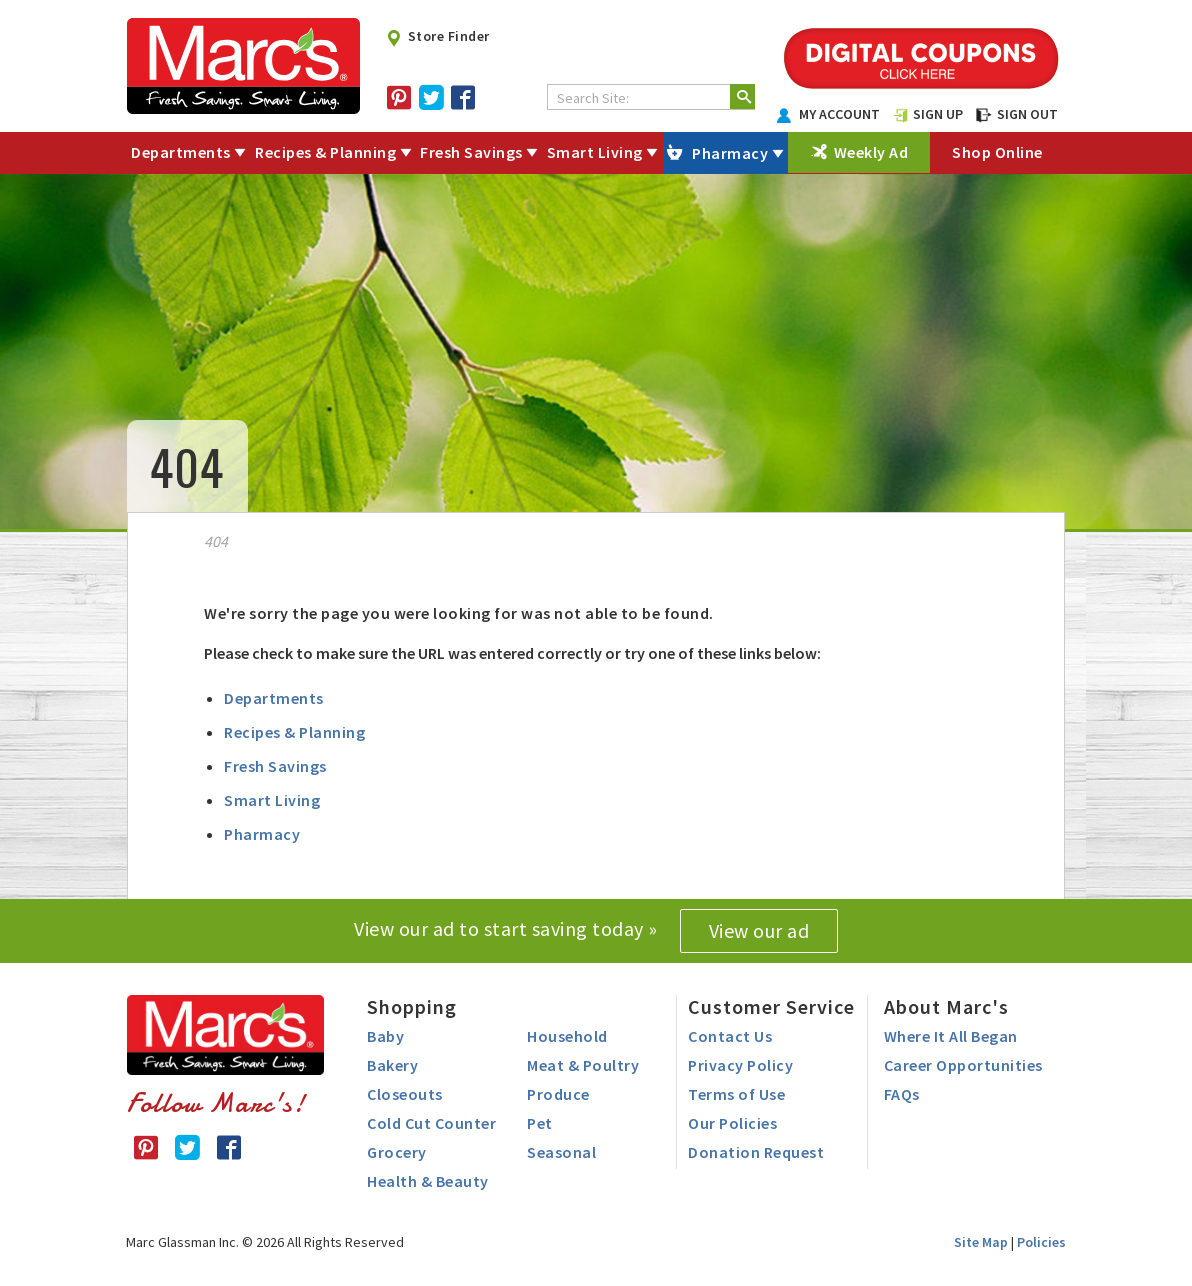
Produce (558, 1094)
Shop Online (997, 152)
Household (567, 1036)
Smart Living (595, 152)
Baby (385, 1036)
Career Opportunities (963, 1065)
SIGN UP (928, 114)
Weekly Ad (871, 152)
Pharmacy (730, 153)
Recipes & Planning (325, 152)
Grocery (397, 1152)
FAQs (902, 1094)
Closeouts (405, 1094)
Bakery (392, 1065)
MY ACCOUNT (829, 114)
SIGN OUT (1017, 114)
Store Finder (437, 36)
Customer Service (771, 1006)
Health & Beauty (428, 1181)
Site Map (981, 1242)
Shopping (412, 1006)
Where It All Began (951, 1036)
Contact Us (730, 1036)
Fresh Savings (471, 152)
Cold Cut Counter (431, 1123)
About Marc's (946, 1006)
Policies (1041, 1242)
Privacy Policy (740, 1065)
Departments (181, 152)
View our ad (759, 930)
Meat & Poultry (583, 1065)
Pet (540, 1123)
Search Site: (593, 98)
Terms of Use (736, 1094)
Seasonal (561, 1152)
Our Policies (732, 1123)
